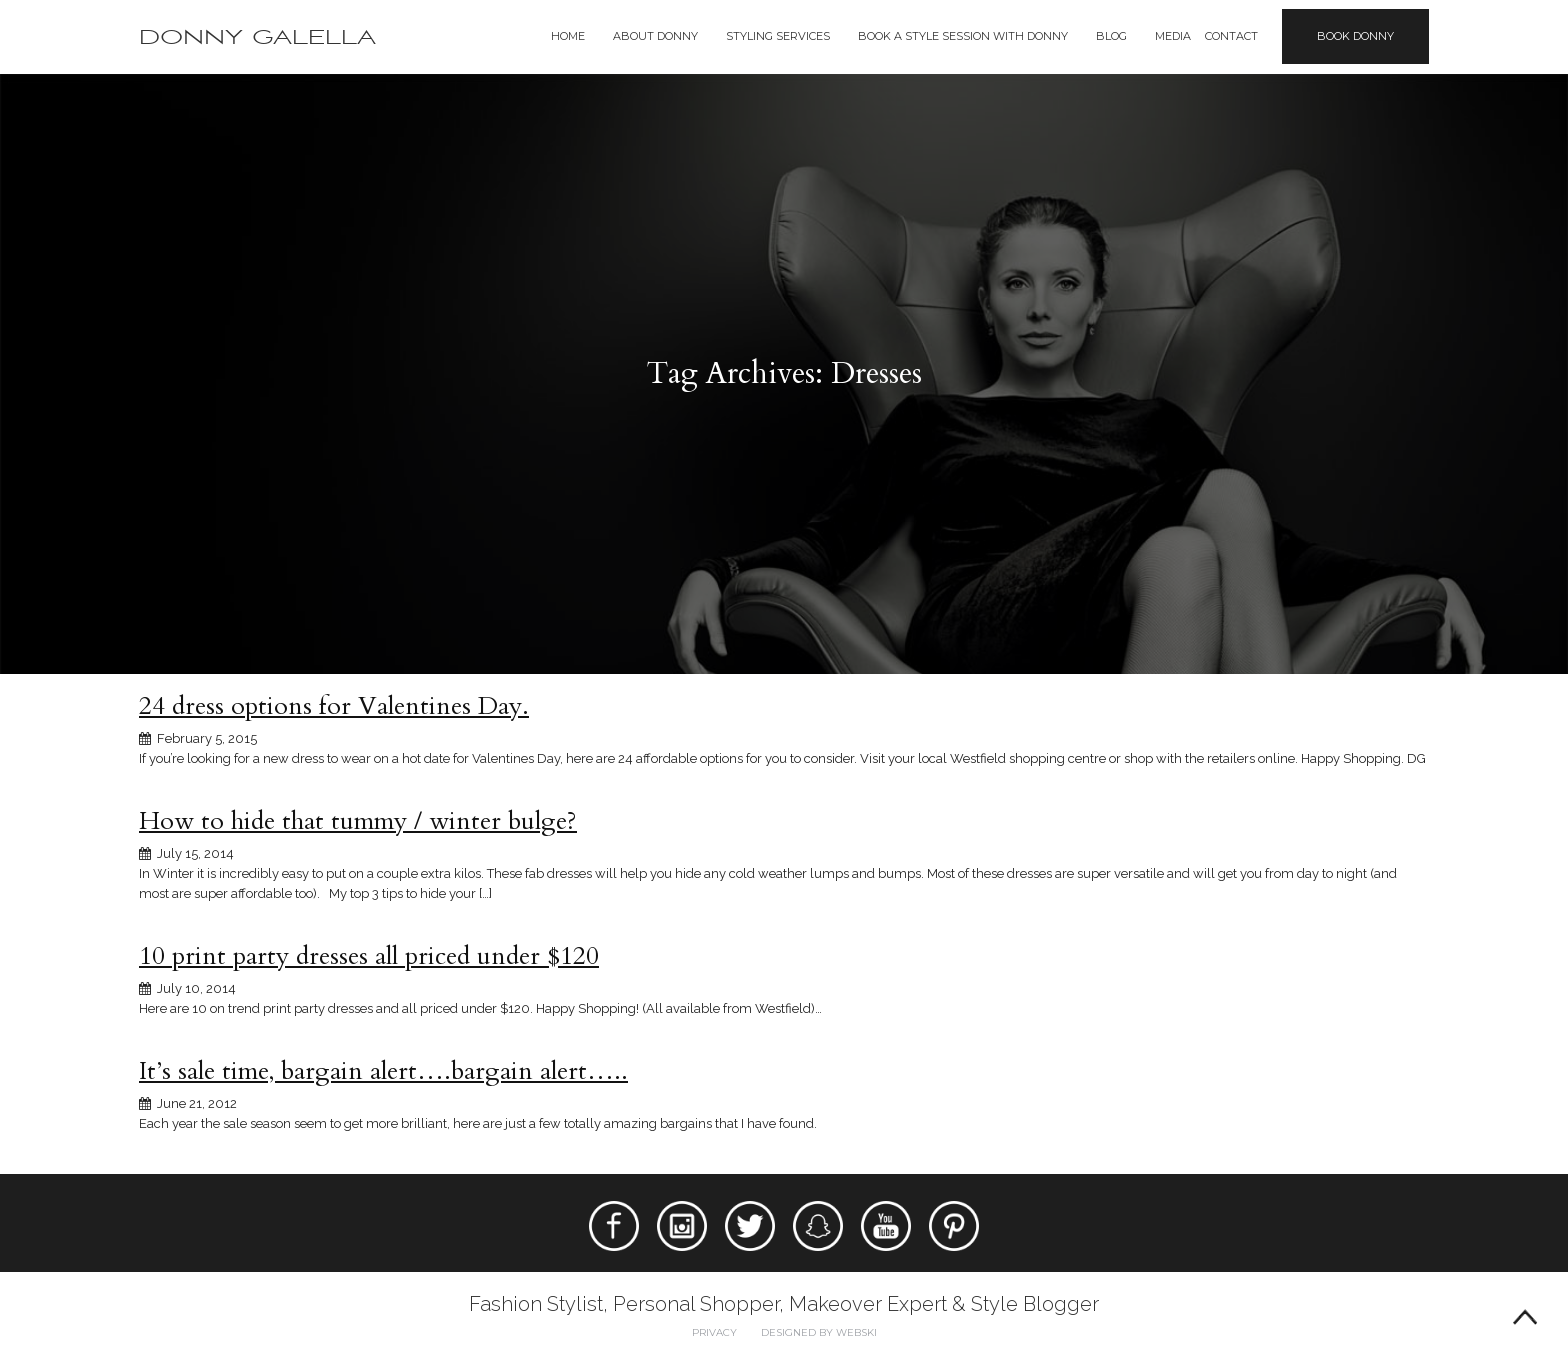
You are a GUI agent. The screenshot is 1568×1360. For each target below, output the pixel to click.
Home (568, 36)
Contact (1231, 36)
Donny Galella (257, 37)
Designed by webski (819, 1332)
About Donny (655, 36)
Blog (1111, 36)
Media (1173, 36)
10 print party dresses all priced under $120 (369, 956)
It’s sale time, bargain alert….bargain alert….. (383, 1071)
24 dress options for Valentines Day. (334, 706)
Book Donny (1355, 36)
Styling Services (778, 36)
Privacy (714, 1332)
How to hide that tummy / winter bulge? (358, 821)
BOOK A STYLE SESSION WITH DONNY (963, 36)
